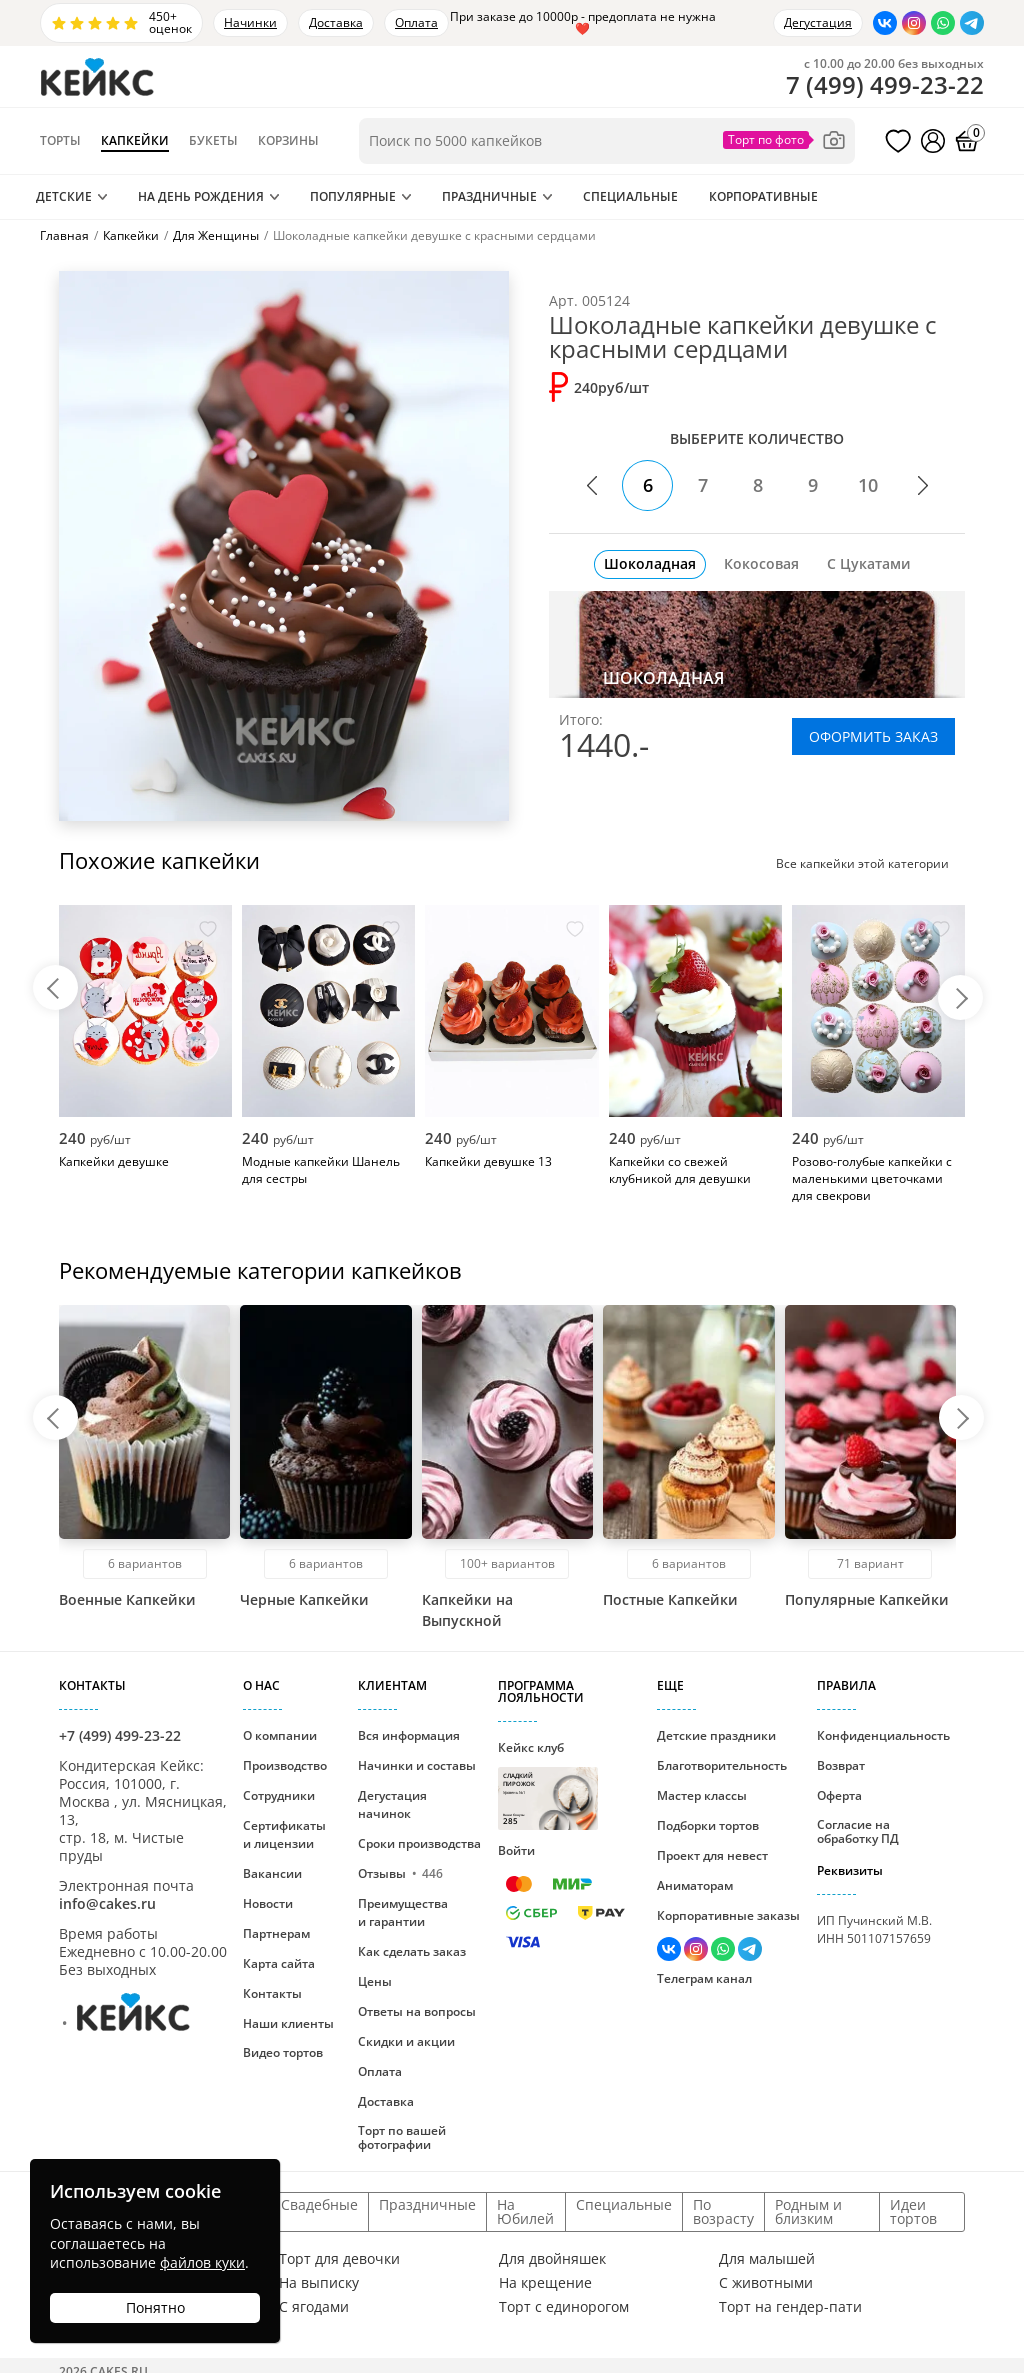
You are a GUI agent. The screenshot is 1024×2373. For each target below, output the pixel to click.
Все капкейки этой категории (857, 863)
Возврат (841, 1765)
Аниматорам (695, 1885)
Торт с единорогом (564, 2307)
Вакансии (272, 1873)
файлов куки (202, 2262)
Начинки (250, 22)
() (885, 85)
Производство (285, 1765)
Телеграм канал (704, 1978)
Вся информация (409, 1735)
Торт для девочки (339, 2259)
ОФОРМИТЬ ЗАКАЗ (873, 736)
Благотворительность (722, 1765)
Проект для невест (712, 1855)
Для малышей (767, 2259)
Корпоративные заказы (728, 1915)
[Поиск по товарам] (607, 141)
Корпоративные (763, 196)
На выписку (319, 2283)
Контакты (272, 1993)
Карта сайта (279, 1963)
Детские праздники (716, 1735)
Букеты (213, 141)
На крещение (545, 2283)
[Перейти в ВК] (885, 23)
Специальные (630, 196)
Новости (268, 1903)
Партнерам (276, 1933)
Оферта (839, 1795)
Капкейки (135, 141)
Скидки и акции (406, 2041)
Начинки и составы (417, 1765)
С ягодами (314, 2307)
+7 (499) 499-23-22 (120, 1735)
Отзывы (400, 1873)
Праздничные (489, 196)
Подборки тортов (708, 1825)
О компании (280, 1735)
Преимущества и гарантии (403, 1912)
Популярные (353, 196)
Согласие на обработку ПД (858, 1831)
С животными (766, 2283)
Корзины (288, 141)
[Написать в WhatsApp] (943, 23)
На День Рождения (201, 196)
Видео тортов (283, 2052)
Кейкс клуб (548, 1784)
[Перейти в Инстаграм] (914, 23)
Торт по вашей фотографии (402, 2137)
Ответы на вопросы (417, 2011)
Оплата (416, 22)
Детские (64, 196)
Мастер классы (702, 1795)
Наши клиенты (288, 2023)
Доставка (336, 22)
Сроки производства (419, 1843)
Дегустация (818, 22)
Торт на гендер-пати (790, 2307)
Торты (60, 141)
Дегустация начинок (392, 1804)
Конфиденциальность (883, 1735)
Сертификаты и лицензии (284, 1834)
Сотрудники (279, 1795)
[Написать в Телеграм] (972, 23)
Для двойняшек (552, 2259)
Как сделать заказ (412, 1951)
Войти (516, 1850)
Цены (375, 1981)
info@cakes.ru (107, 1903)
